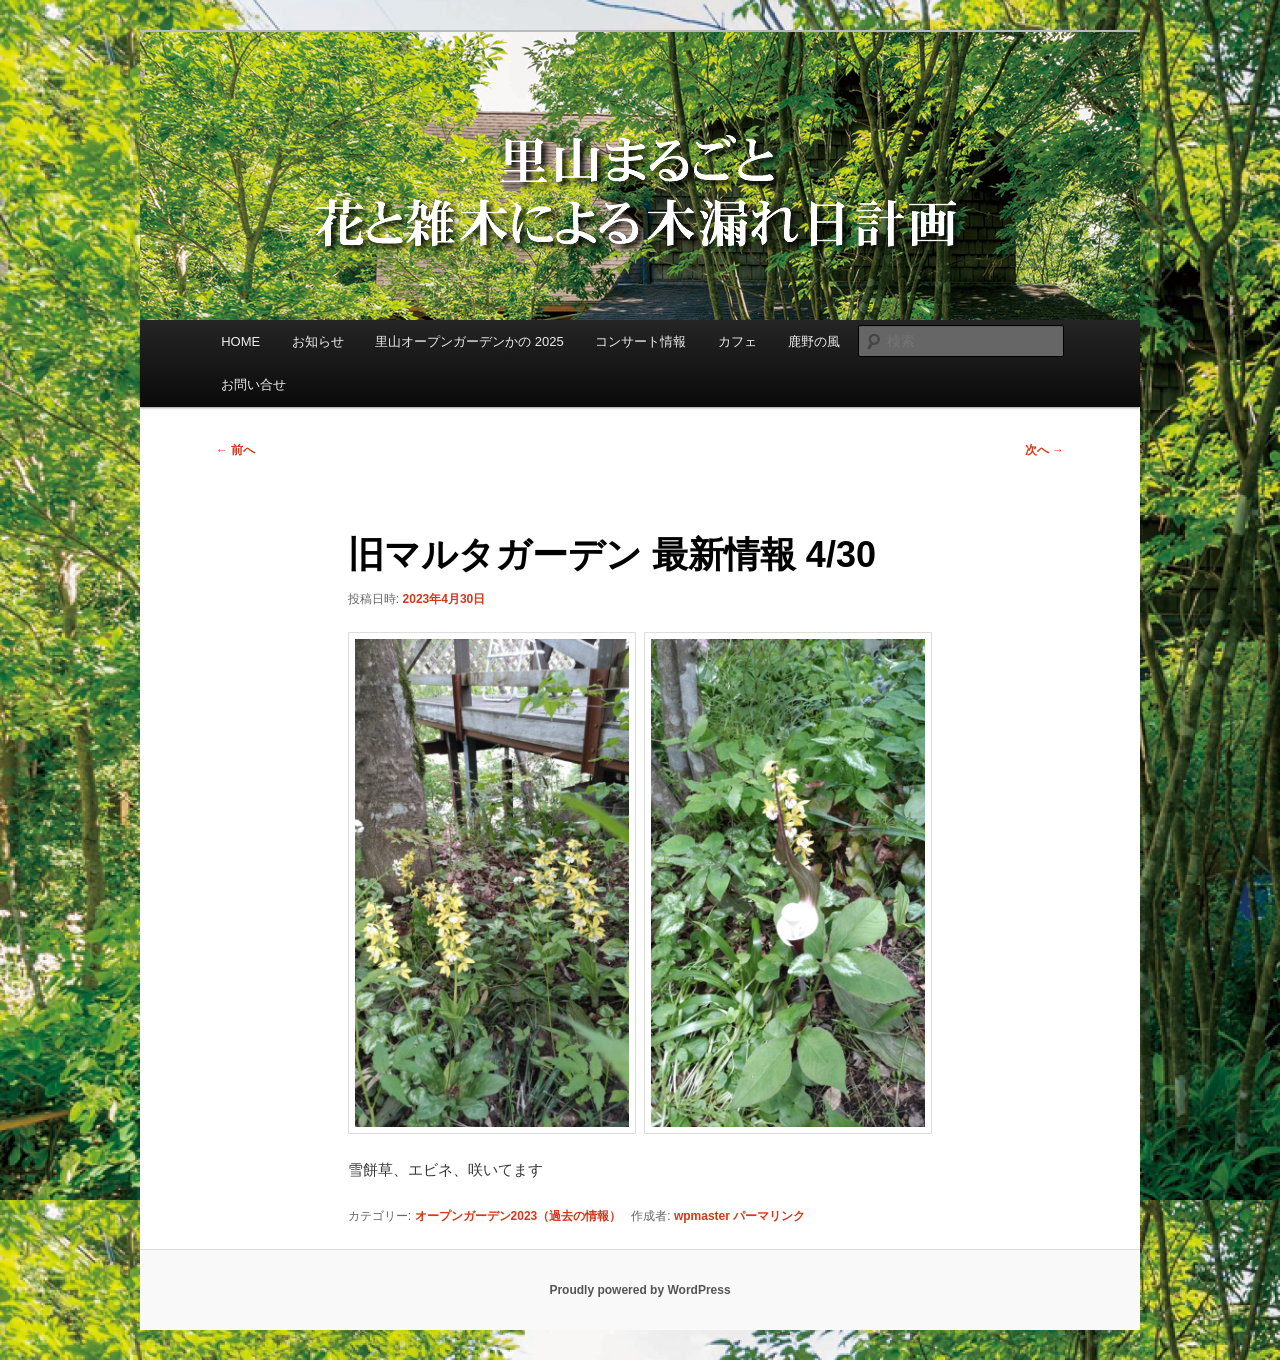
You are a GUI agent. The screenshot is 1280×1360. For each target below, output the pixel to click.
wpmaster (702, 1216)
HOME (240, 341)
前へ (235, 450)
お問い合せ (253, 384)
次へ (1044, 450)
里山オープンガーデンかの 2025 (469, 341)
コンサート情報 (640, 341)
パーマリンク (769, 1216)
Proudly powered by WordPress (639, 1290)
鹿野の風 (814, 341)
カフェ (737, 341)
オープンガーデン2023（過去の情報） (518, 1216)
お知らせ (318, 341)
